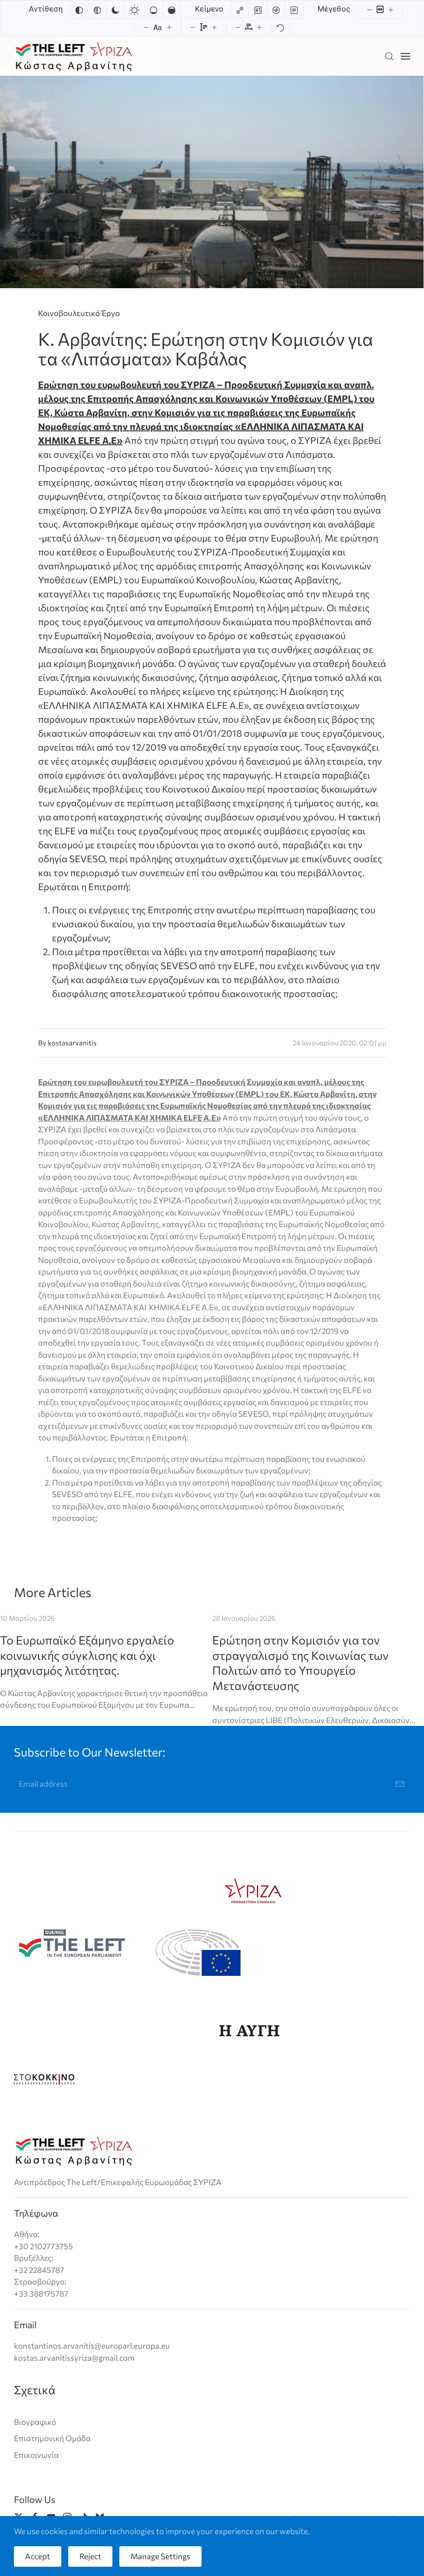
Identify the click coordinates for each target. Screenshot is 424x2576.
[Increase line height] (215, 27)
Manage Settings (160, 2556)
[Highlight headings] (257, 9)
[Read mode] (294, 9)
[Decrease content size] (369, 9)
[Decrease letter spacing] (238, 27)
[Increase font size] (169, 27)
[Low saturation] (153, 9)
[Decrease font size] (146, 27)
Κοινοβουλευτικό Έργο (79, 313)
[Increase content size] (391, 9)
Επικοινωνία (36, 2455)
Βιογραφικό (35, 2422)
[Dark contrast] (115, 9)
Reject (90, 2556)
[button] (389, 56)
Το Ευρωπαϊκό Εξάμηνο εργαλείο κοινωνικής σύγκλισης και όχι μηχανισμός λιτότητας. (87, 1655)
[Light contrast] (134, 9)
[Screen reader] (276, 9)
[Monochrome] (97, 9)
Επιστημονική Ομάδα (52, 2438)
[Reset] (280, 27)
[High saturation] (171, 9)
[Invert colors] (79, 9)
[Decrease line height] (193, 27)
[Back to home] (74, 56)
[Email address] (212, 1784)
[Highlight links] (239, 9)
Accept (37, 2556)
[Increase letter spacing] (260, 27)
